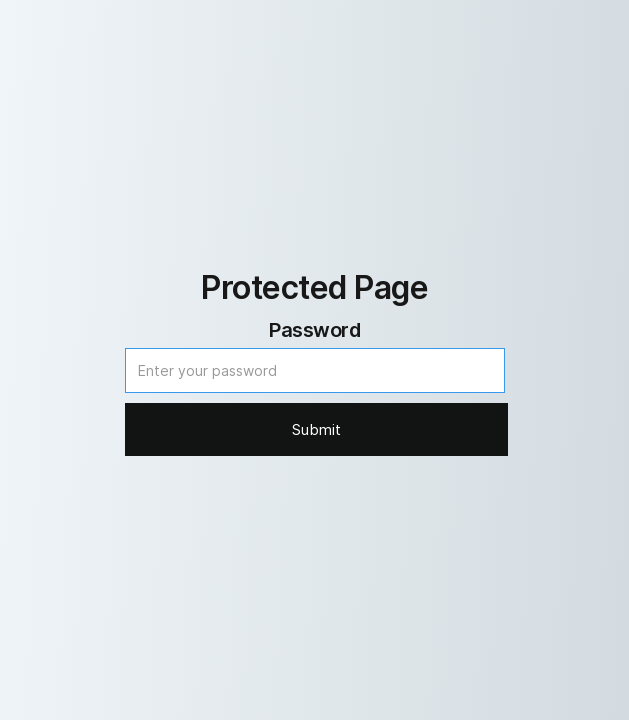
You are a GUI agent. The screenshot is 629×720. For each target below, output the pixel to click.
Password (314, 330)
